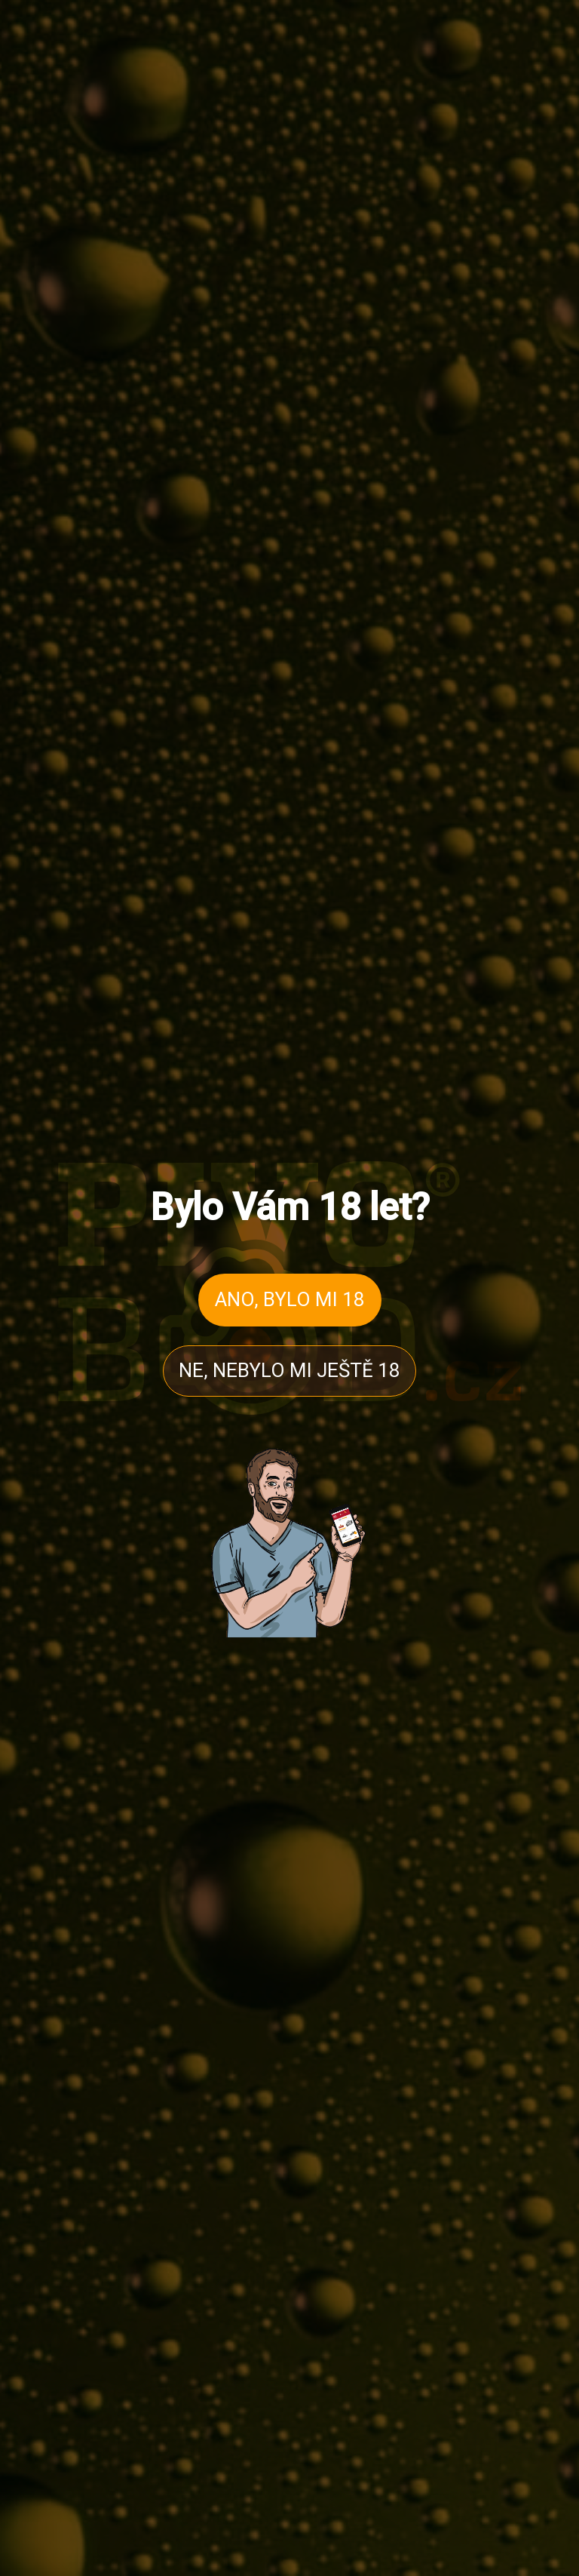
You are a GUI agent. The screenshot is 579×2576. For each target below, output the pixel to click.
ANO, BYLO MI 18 (290, 1299)
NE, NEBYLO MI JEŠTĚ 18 (289, 1370)
